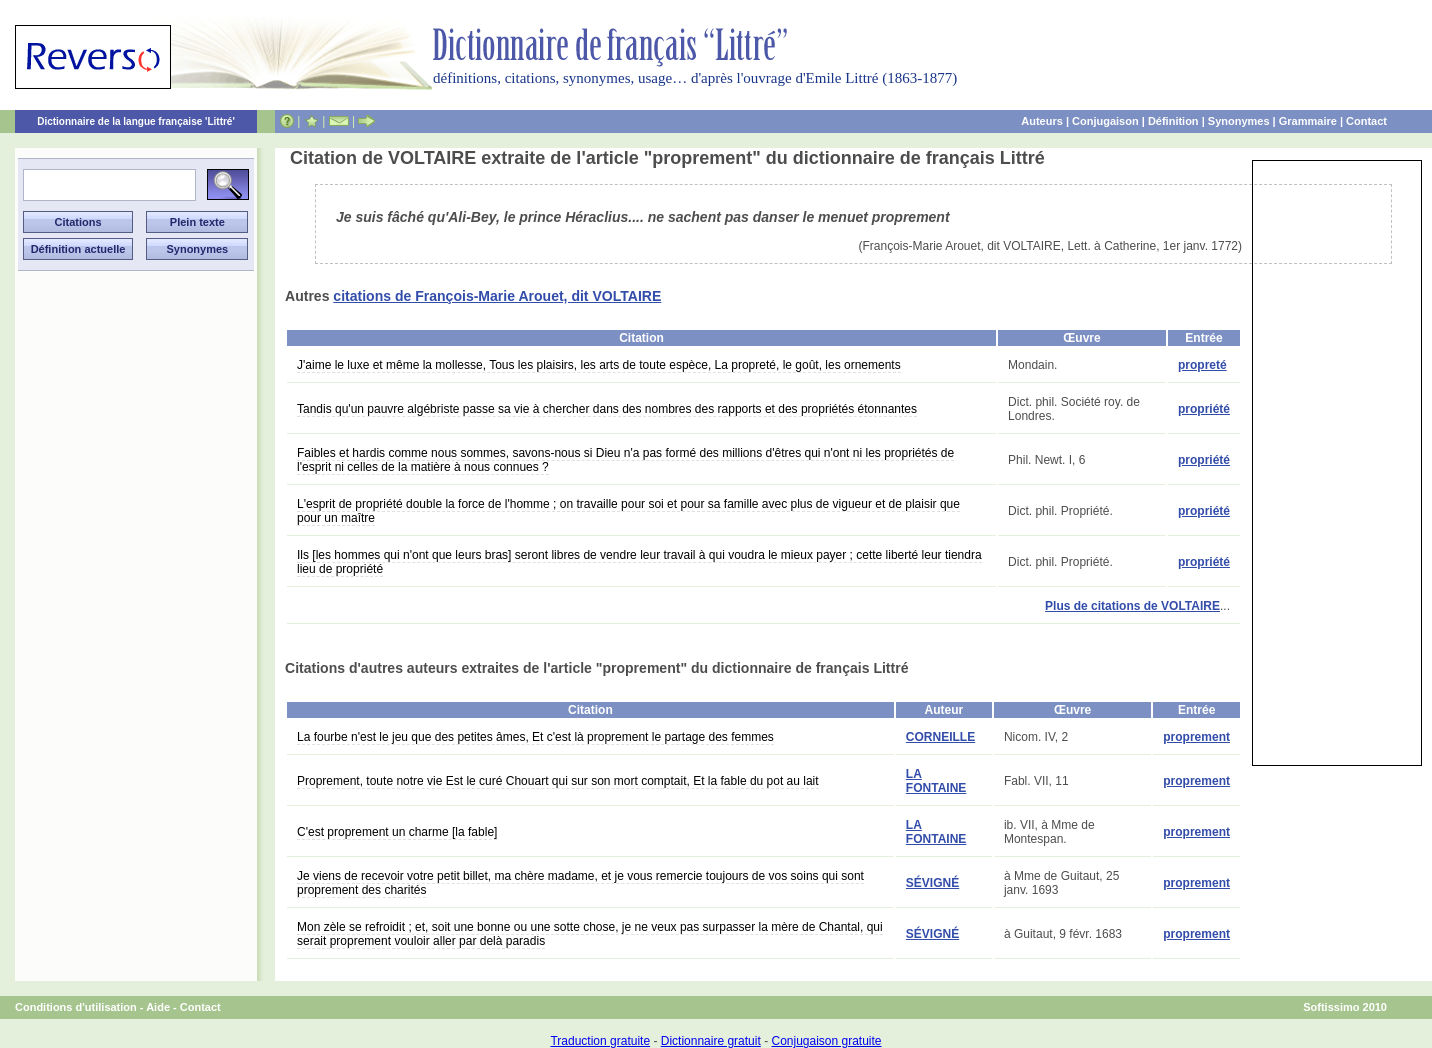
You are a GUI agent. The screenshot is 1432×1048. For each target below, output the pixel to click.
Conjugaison (1105, 121)
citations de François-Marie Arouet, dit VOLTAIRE (497, 296)
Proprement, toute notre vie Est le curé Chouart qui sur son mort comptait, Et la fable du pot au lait (558, 781)
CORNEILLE (940, 737)
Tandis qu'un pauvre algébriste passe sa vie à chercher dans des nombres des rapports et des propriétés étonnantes (607, 409)
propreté (1202, 365)
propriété (1204, 409)
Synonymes (1239, 121)
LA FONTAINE (936, 781)
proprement (1196, 737)
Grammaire (1308, 121)
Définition (1173, 121)
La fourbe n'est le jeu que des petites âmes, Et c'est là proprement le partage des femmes (535, 737)
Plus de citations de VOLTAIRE (1132, 606)
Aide (158, 1007)
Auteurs (1042, 121)
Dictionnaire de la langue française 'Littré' (136, 121)
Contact (1366, 121)
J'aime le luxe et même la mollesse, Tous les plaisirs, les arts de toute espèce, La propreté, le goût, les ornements (599, 365)
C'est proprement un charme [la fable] (397, 832)
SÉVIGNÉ (932, 883)
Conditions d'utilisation (76, 1007)
